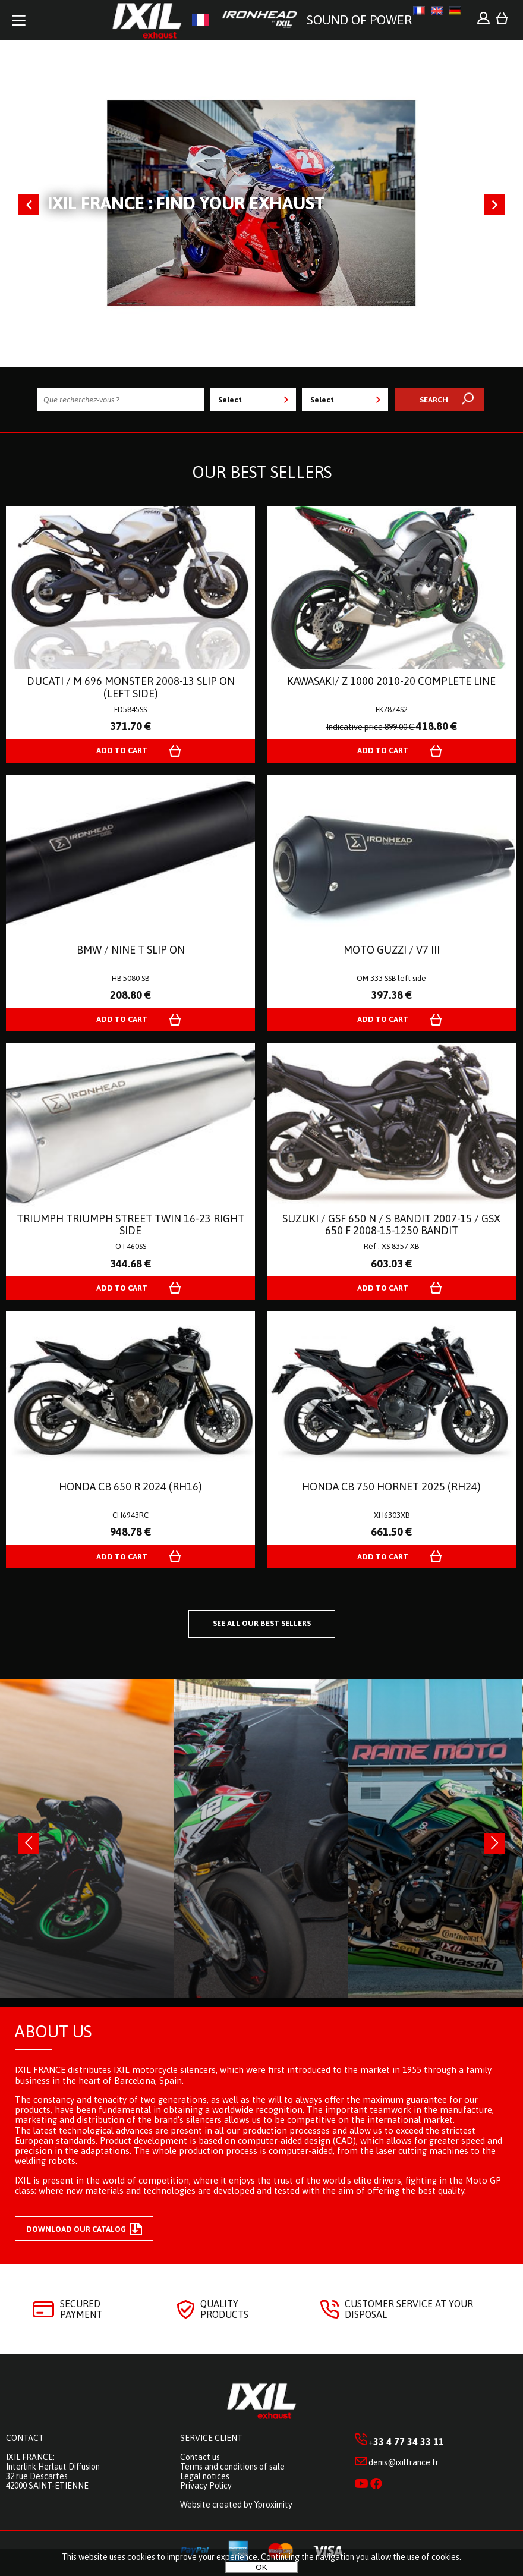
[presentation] (28, 1843)
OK (261, 2567)
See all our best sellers (262, 1623)
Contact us (200, 2457)
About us (53, 2031)
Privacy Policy (206, 2485)
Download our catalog (84, 2229)
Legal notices (204, 2476)
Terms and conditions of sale (232, 2466)
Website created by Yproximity (236, 2504)
